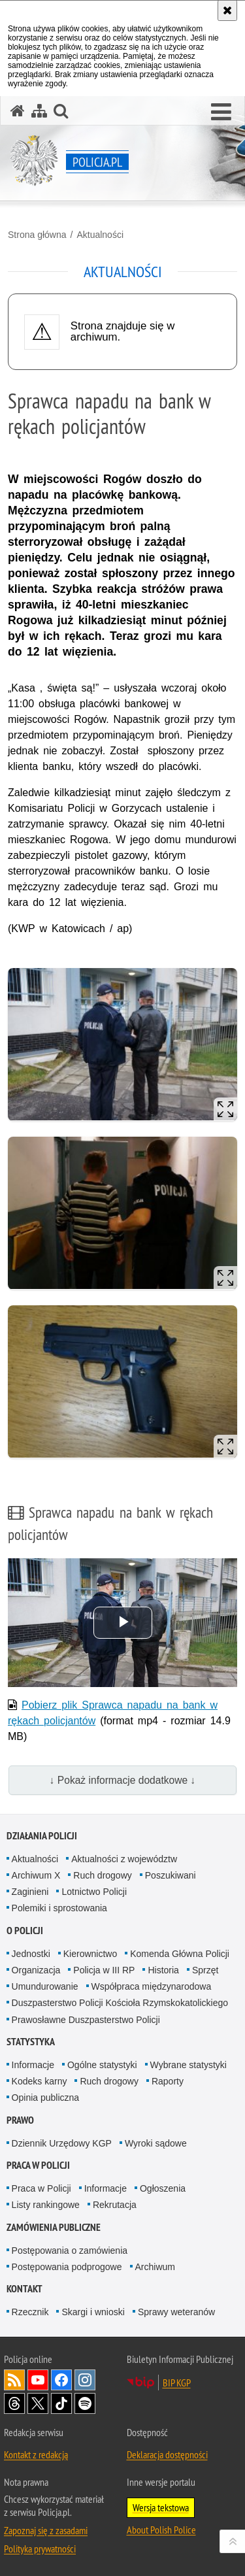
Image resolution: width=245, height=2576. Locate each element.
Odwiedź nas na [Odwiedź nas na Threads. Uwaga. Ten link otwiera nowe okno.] (14, 2403)
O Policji (25, 1930)
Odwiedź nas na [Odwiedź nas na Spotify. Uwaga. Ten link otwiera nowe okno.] (84, 2403)
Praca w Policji (38, 2165)
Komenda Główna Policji (179, 1954)
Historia (163, 1970)
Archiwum (155, 2267)
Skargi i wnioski (92, 2312)
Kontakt (24, 2289)
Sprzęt (205, 1970)
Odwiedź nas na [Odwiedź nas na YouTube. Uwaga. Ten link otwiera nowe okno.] (37, 2379)
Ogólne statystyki (102, 2065)
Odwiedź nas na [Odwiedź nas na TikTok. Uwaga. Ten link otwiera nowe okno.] (61, 2403)
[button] (221, 112)
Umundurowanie (45, 1986)
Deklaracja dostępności (167, 2454)
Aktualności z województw (124, 1859)
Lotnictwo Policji (94, 1891)
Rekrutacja (115, 2205)
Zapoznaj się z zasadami (46, 2530)
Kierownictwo (90, 1954)
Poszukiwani (170, 1875)
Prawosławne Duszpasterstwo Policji (86, 2020)
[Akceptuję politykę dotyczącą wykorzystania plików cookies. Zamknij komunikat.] (227, 10)
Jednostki (31, 1954)
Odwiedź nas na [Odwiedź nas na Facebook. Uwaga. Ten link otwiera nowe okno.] (61, 2379)
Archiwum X (36, 1875)
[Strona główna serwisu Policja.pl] (17, 111)
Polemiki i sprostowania (59, 1908)
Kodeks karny (39, 2081)
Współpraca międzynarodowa (151, 1986)
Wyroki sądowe (156, 2143)
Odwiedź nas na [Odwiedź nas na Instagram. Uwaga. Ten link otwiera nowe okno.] (84, 2379)
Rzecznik (30, 2312)
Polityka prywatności (40, 2548)
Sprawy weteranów (176, 2312)
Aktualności (99, 234)
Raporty (168, 2081)
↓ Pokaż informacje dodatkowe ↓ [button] (123, 1780)
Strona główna (37, 234)
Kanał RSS (14, 2379)
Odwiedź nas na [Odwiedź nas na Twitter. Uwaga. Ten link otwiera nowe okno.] (37, 2403)
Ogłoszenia (163, 2188)
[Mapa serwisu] (39, 111)
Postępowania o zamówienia (69, 2250)
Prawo (20, 2120)
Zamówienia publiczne (54, 2227)
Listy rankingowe (46, 2205)
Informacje (33, 2065)
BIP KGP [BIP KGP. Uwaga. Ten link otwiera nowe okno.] (177, 2382)
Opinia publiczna (46, 2097)
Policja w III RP (104, 1970)
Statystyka (31, 2042)
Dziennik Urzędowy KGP (62, 2143)
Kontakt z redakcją (36, 2454)
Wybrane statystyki (188, 2065)
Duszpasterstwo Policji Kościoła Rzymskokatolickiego (120, 2003)
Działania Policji (42, 1836)
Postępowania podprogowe (67, 2267)
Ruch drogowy (102, 1875)
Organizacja (36, 1970)
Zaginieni (30, 1891)
